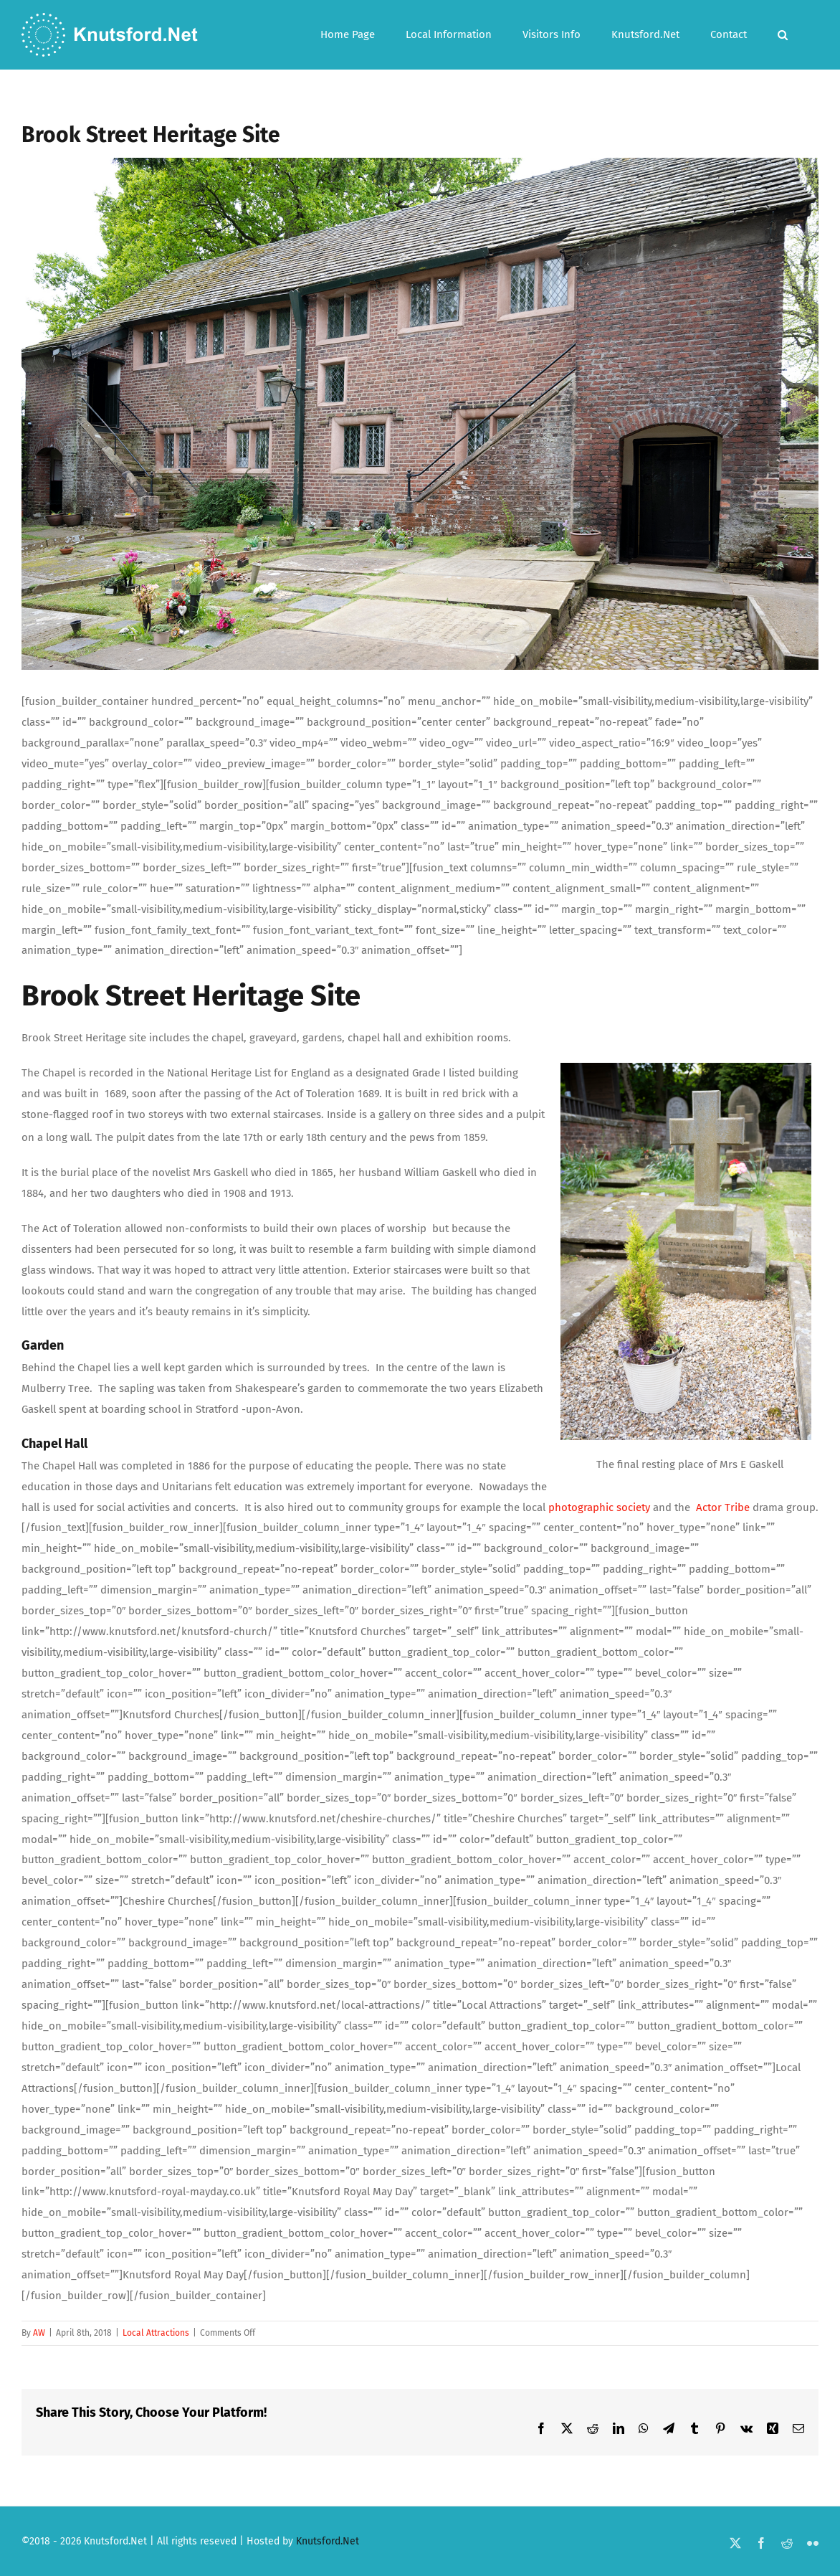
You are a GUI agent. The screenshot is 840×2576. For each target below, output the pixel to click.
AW (39, 2333)
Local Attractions (156, 2333)
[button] (783, 35)
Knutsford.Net (327, 2541)
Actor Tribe (723, 1507)
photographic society (599, 1507)
